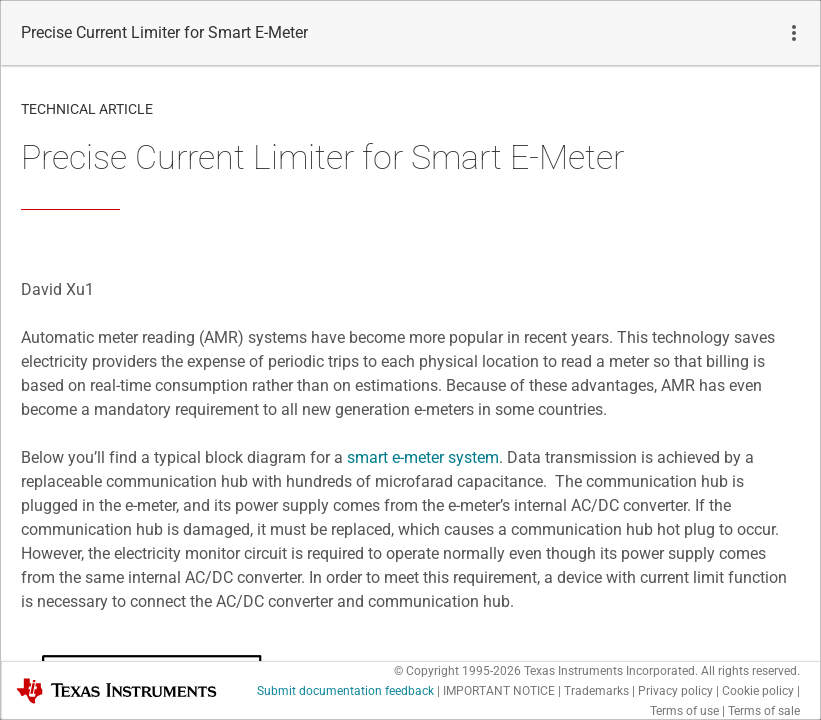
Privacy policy (675, 691)
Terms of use (684, 711)
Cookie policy (758, 691)
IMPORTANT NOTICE (499, 691)
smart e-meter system (423, 457)
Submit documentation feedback (345, 691)
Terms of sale (764, 711)
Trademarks (596, 691)
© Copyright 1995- (457, 671)
